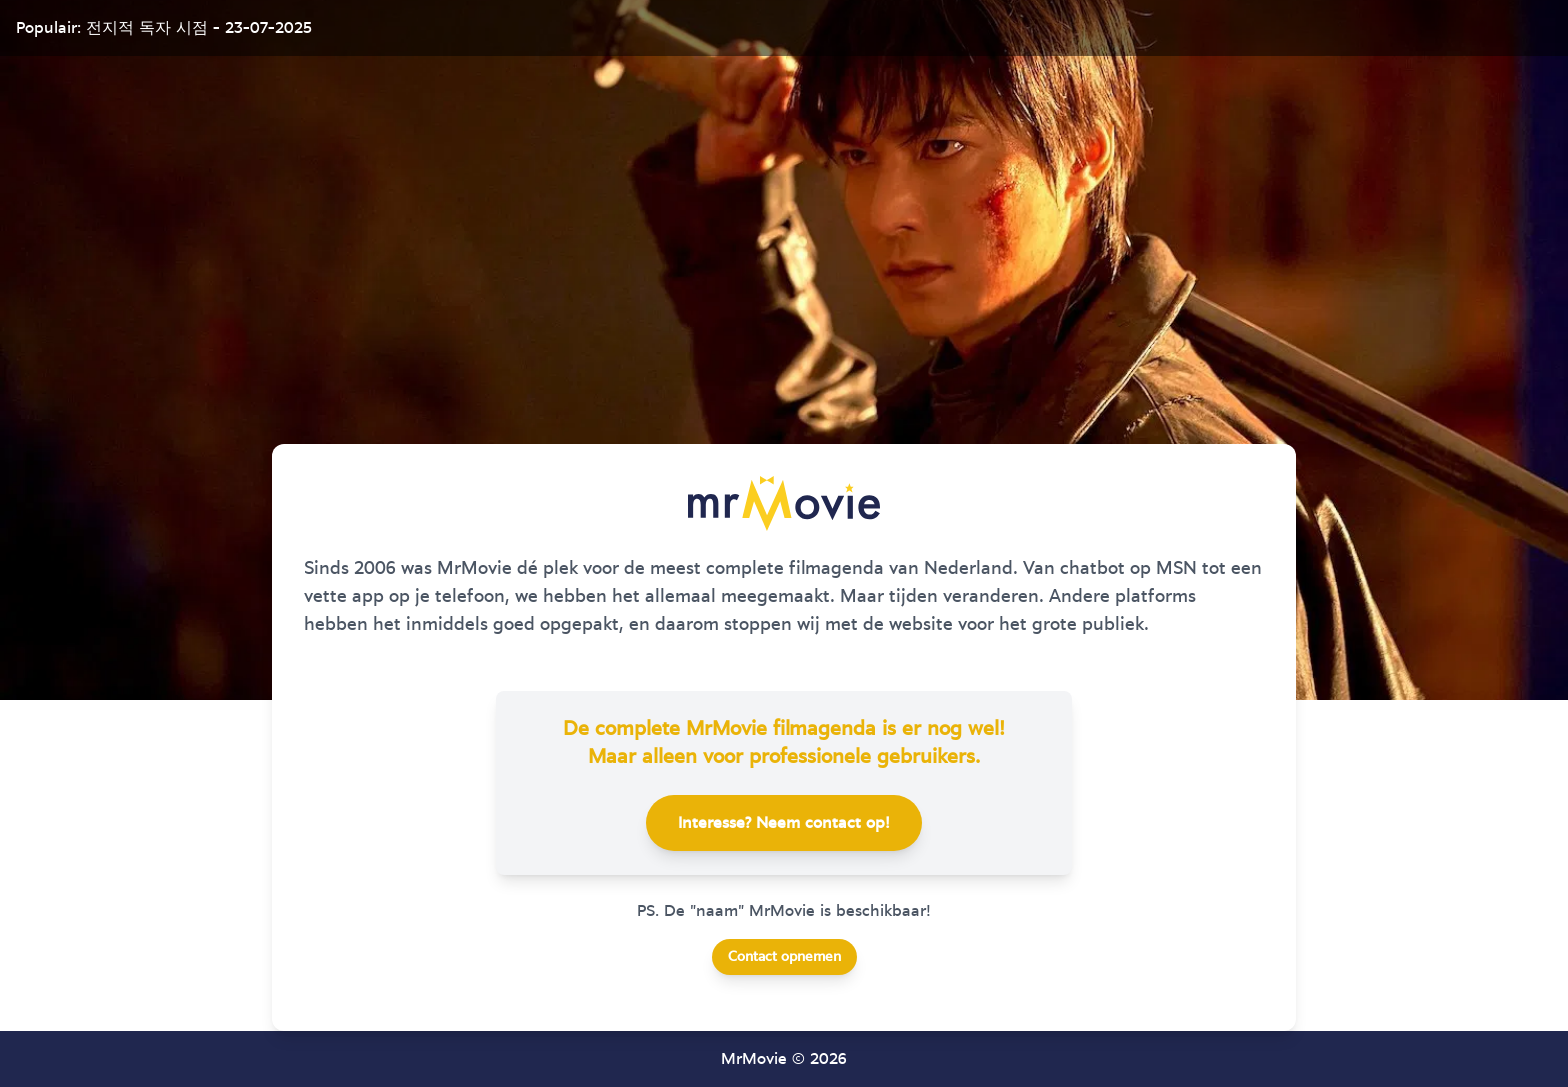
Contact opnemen (784, 957)
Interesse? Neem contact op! (784, 823)
